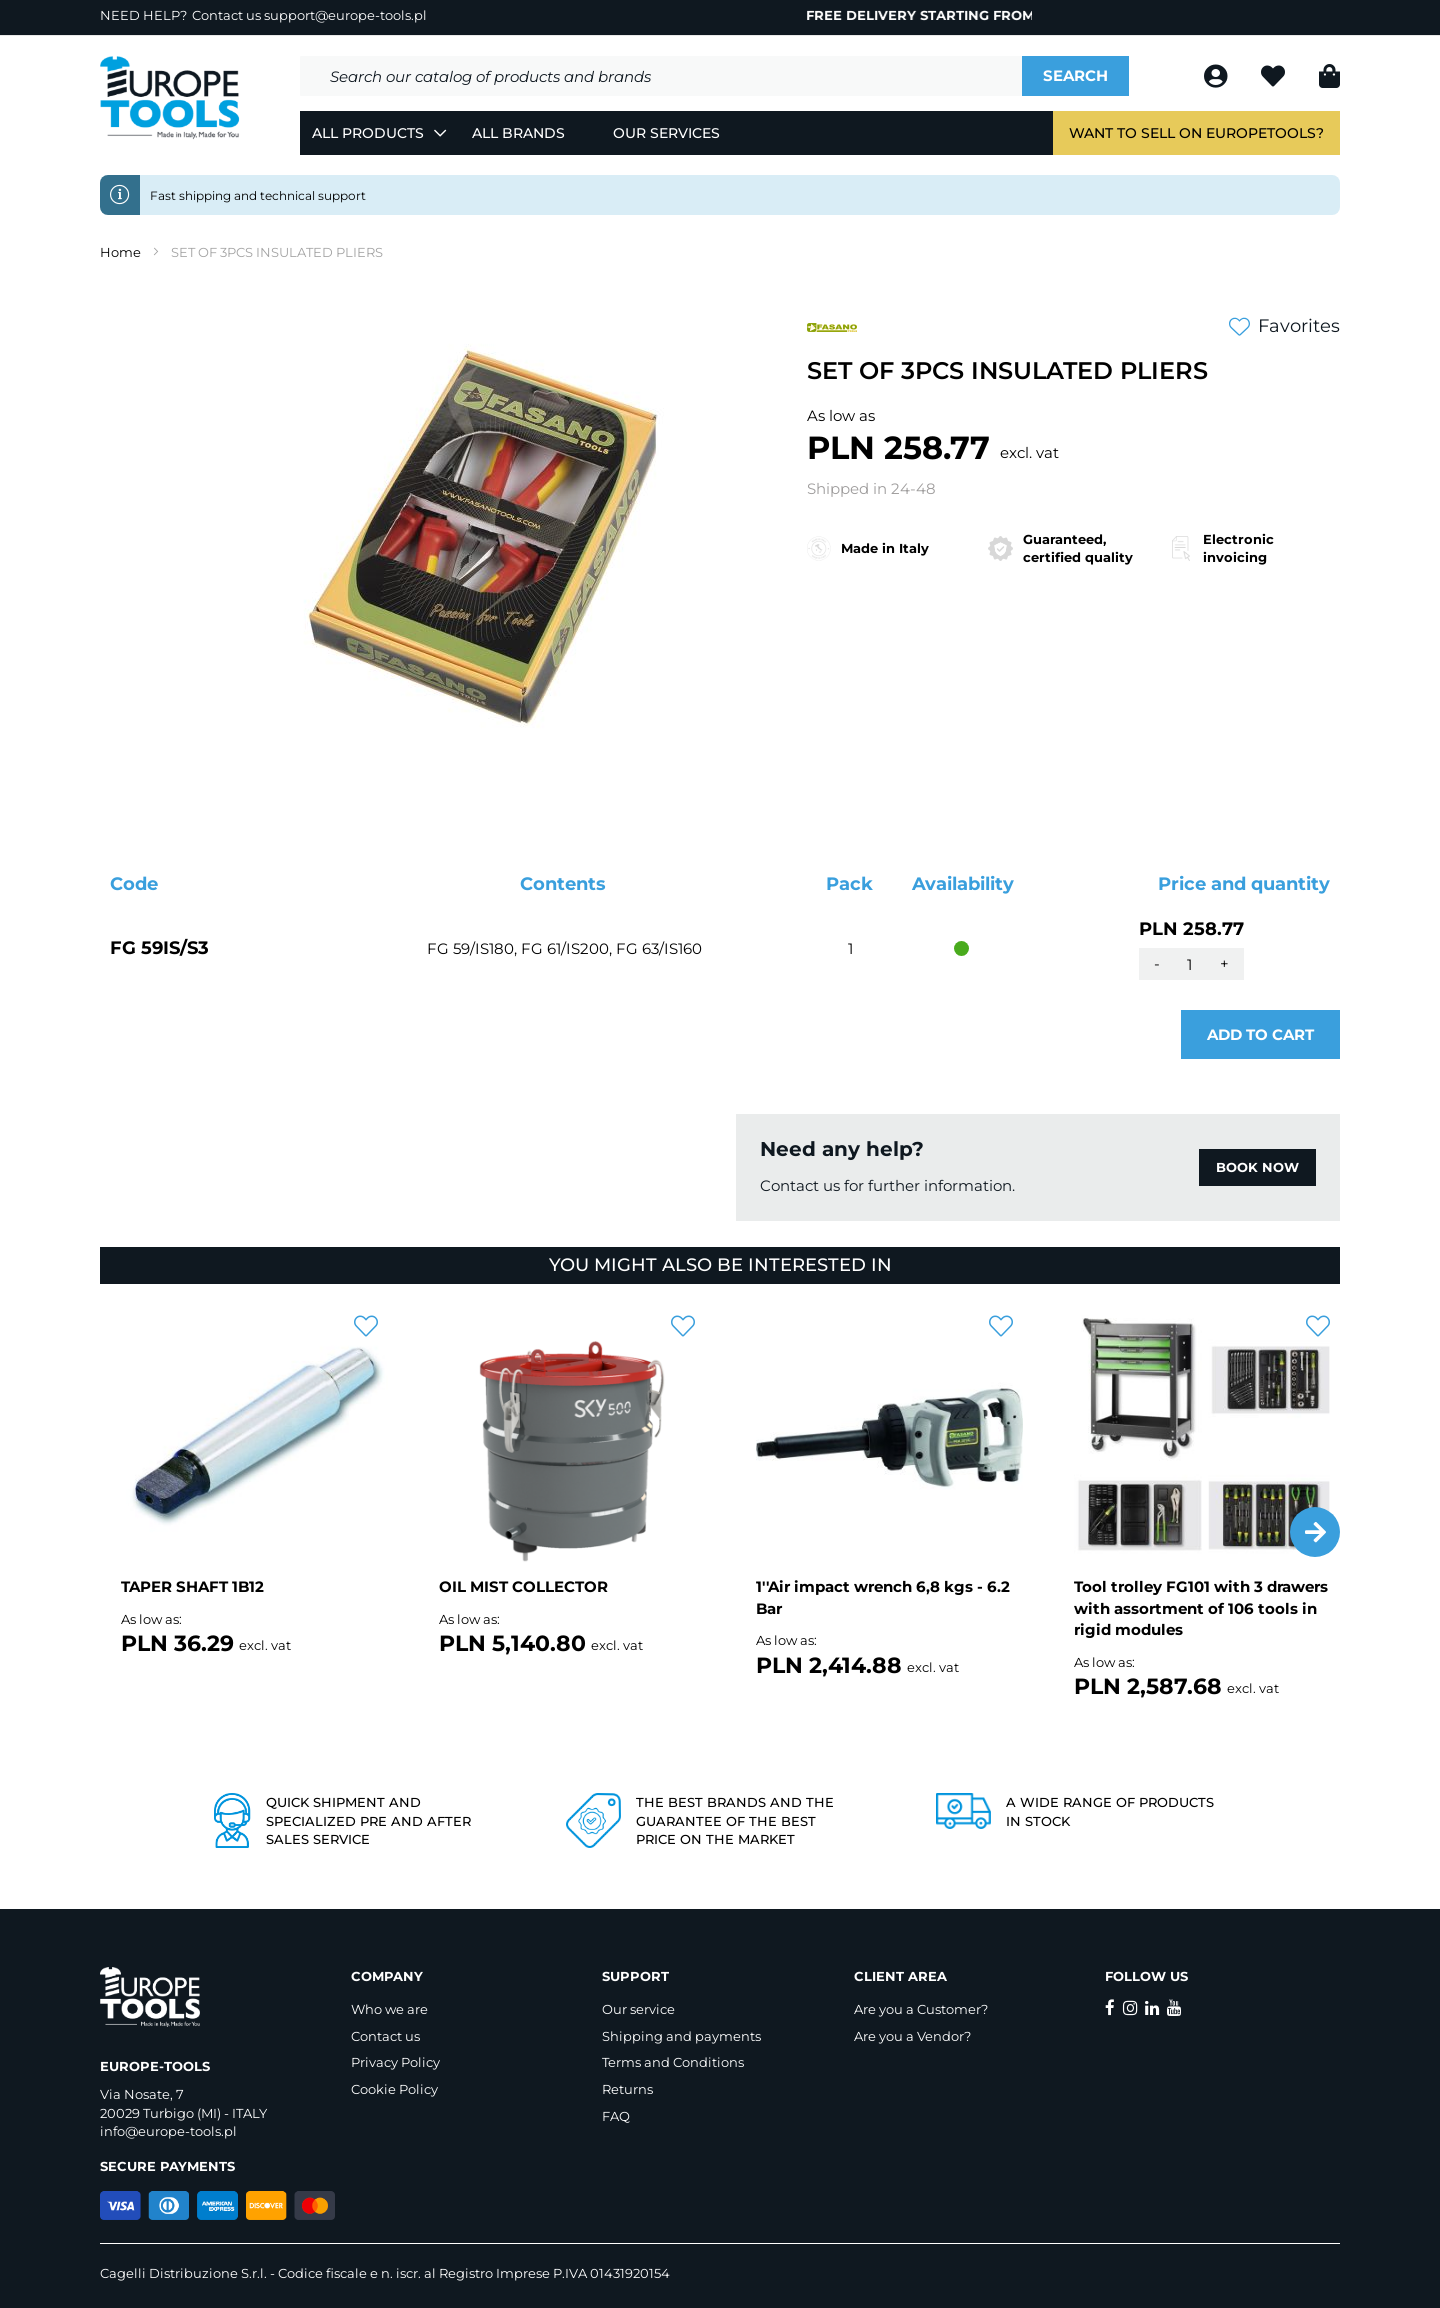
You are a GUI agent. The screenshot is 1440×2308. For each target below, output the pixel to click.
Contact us (385, 2036)
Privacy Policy (395, 2062)
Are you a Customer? (921, 2009)
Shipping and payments (681, 2036)
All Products (368, 133)
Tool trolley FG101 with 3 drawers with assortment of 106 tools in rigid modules (1201, 1608)
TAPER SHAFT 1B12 (192, 1586)
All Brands (518, 133)
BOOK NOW (1257, 1167)
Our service (638, 2009)
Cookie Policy (394, 2089)
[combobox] (661, 76)
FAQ (616, 2116)
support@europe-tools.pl (345, 15)
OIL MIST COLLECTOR (523, 1586)
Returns (627, 2089)
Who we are (389, 2009)
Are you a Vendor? (912, 2036)
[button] (1315, 1532)
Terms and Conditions (673, 2062)
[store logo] (170, 98)
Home (120, 252)
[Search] (1075, 76)
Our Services (666, 133)
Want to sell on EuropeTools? (1196, 133)
